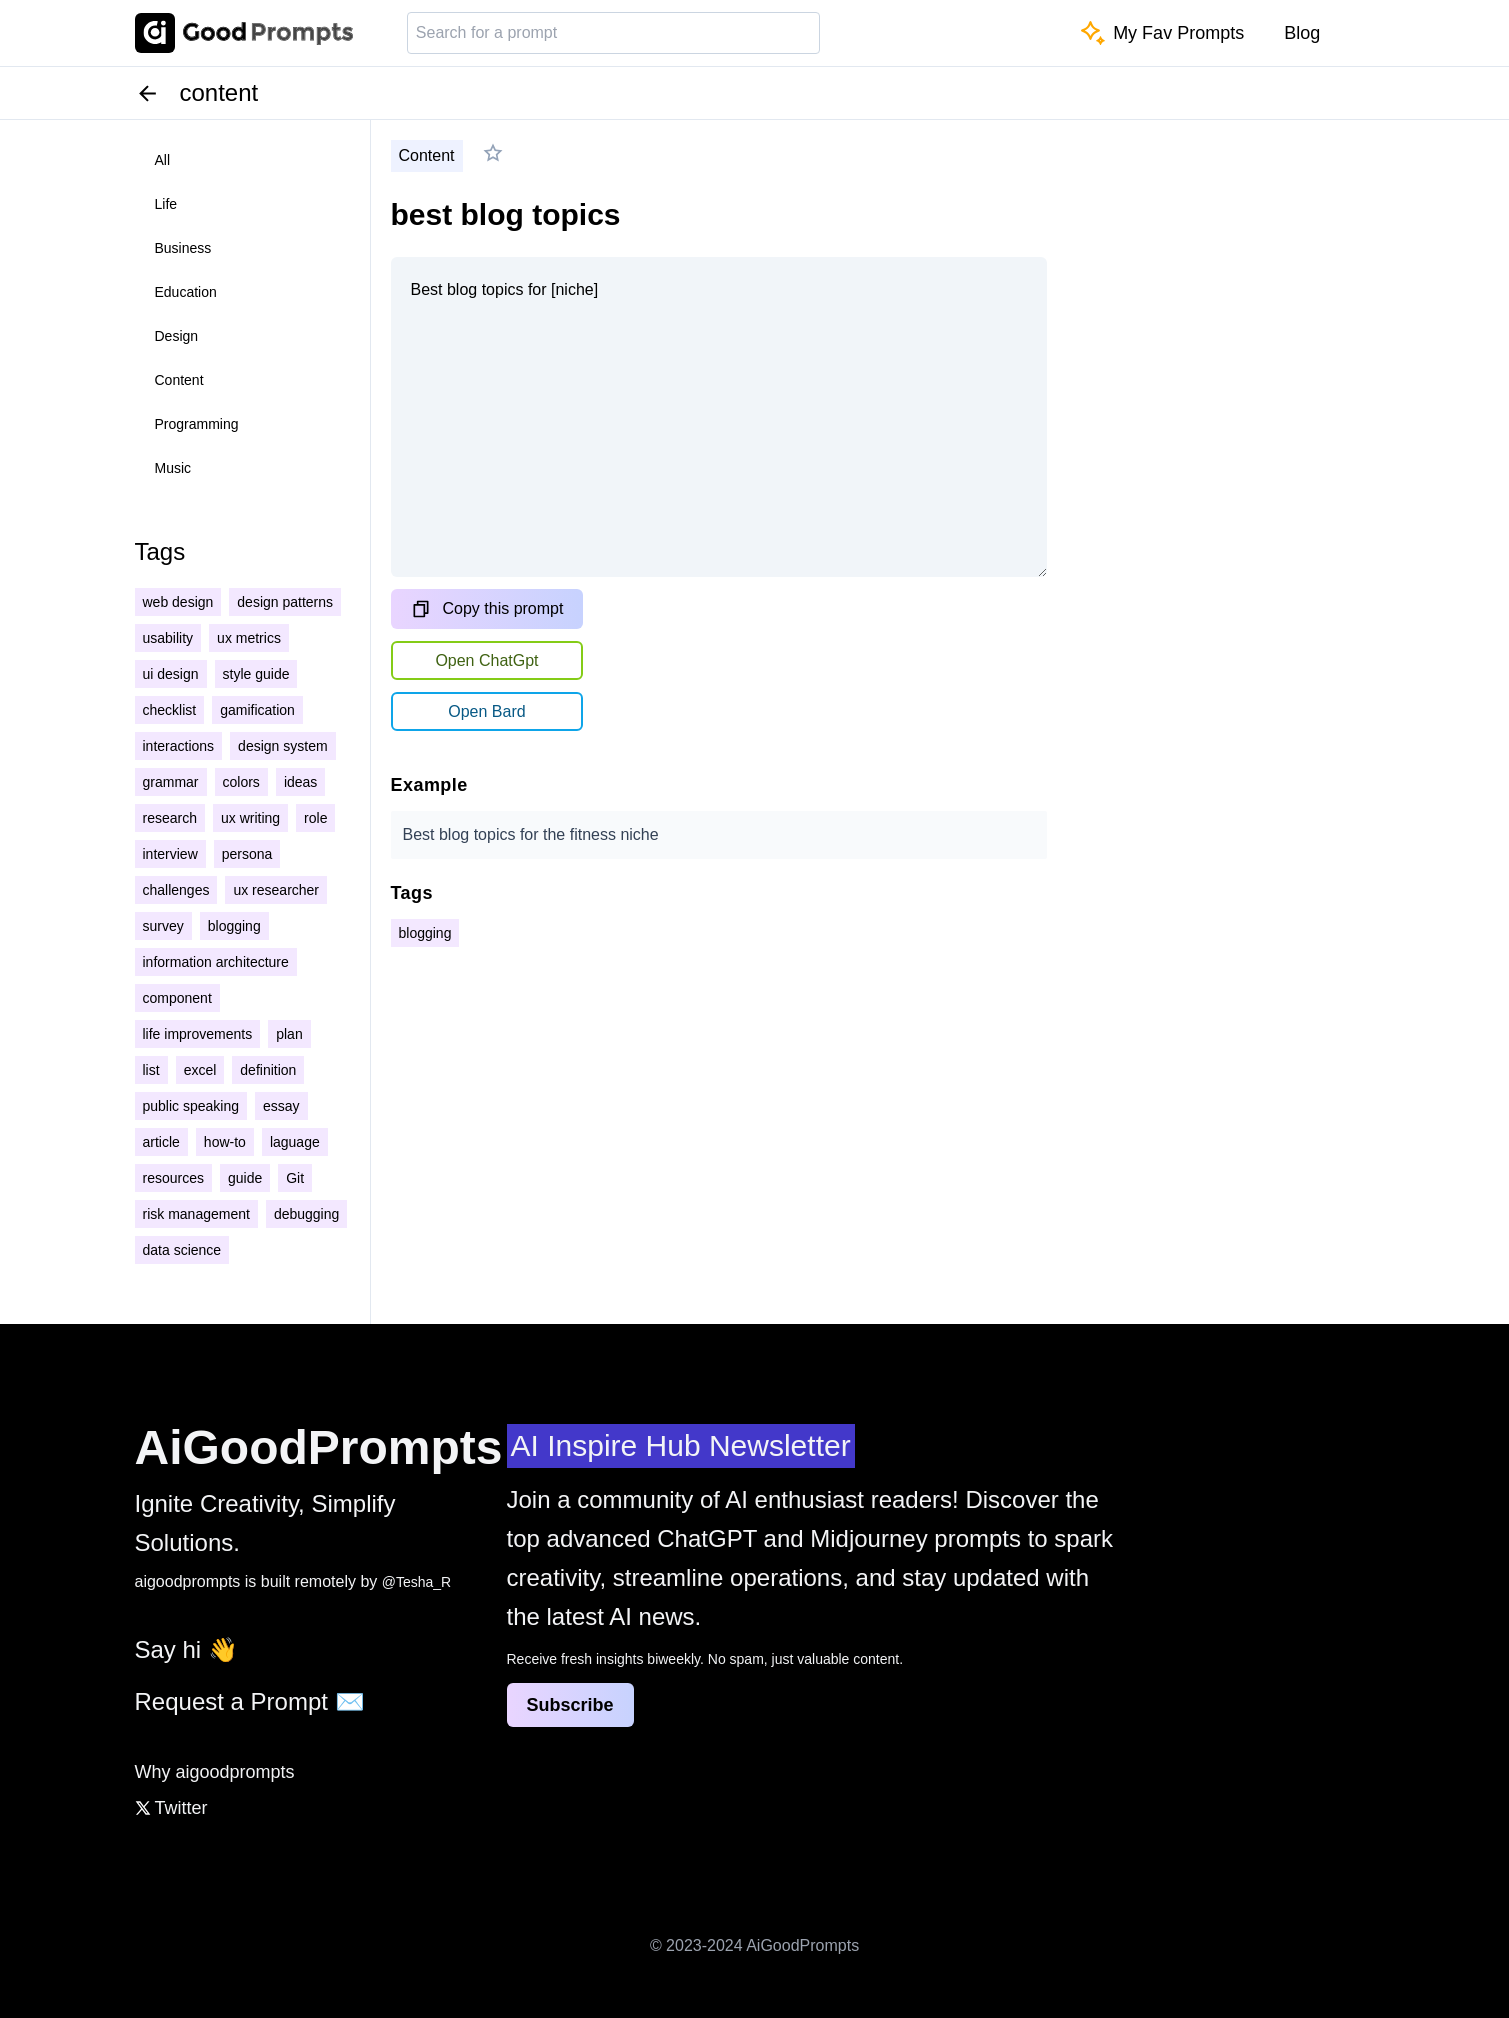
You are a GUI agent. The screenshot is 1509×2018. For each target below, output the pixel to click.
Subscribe (570, 1705)
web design (178, 602)
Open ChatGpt (486, 660)
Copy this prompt (487, 609)
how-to (225, 1142)
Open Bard (486, 711)
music (173, 468)
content (179, 380)
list (151, 1070)
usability (168, 638)
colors (241, 782)
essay (281, 1106)
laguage (295, 1142)
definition (268, 1070)
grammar (171, 782)
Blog (1302, 33)
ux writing (250, 818)
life (166, 204)
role (315, 818)
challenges (176, 890)
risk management (196, 1214)
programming (197, 424)
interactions (179, 746)
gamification (257, 710)
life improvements (198, 1034)
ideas (300, 782)
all (163, 160)
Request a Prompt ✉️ (250, 1701)
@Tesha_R (416, 1582)
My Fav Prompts (1162, 33)
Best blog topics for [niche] (719, 417)
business (183, 248)
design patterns (285, 602)
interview (170, 854)
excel (200, 1070)
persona (247, 854)
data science (182, 1250)
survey (163, 926)
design (177, 336)
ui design (171, 674)
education (186, 292)
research (170, 818)
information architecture (216, 962)
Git (295, 1178)
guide (245, 1178)
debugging (306, 1214)
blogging (234, 926)
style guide (256, 674)
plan (289, 1034)
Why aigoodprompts (215, 1772)
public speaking (191, 1106)
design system (282, 746)
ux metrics (249, 638)
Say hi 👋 (186, 1649)
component (177, 998)
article (161, 1142)
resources (173, 1178)
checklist (170, 710)
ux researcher (276, 890)
